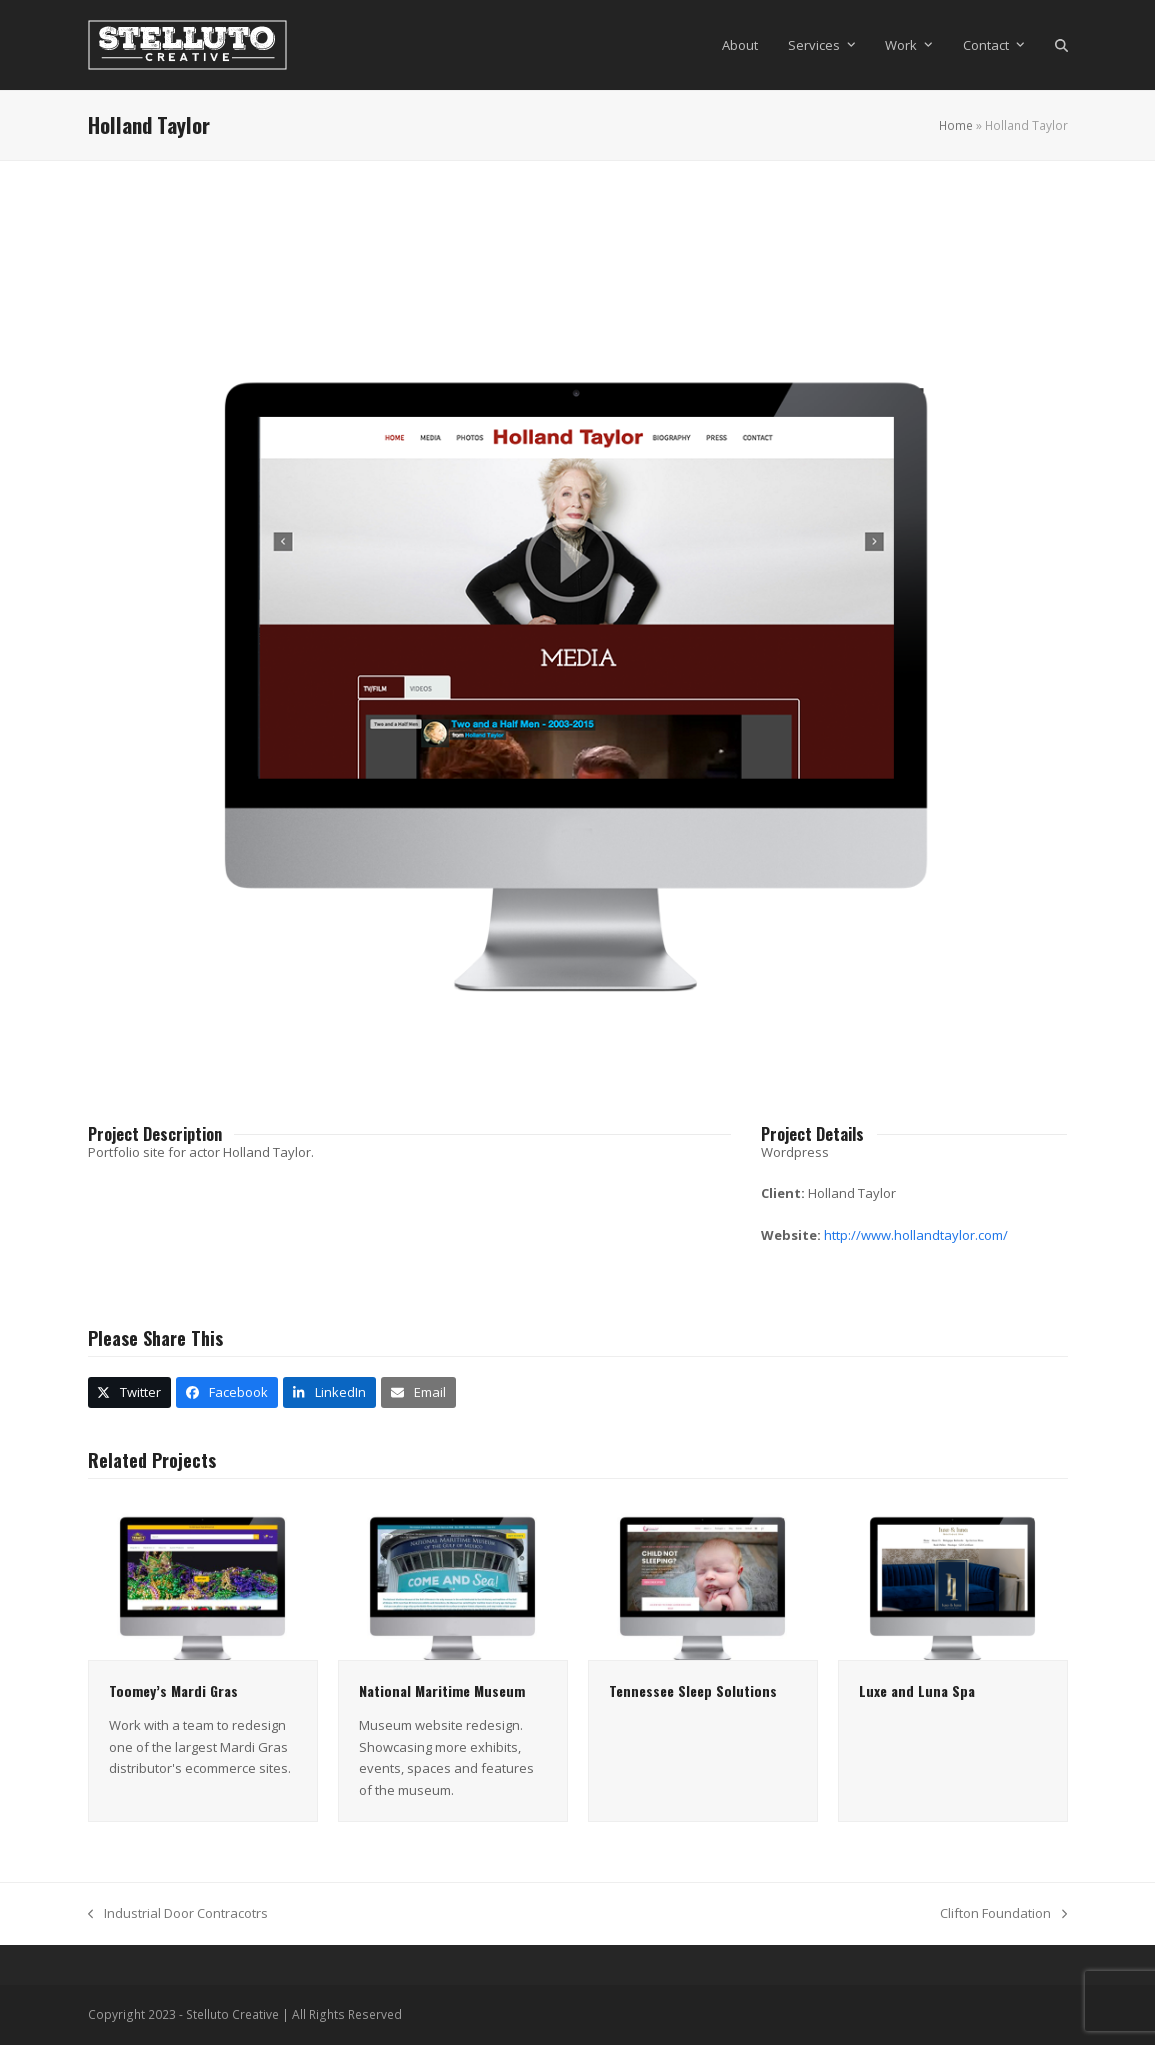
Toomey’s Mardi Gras (173, 1690)
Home (956, 125)
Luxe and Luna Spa (917, 1690)
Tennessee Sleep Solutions (693, 1690)
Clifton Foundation (1003, 1914)
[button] (1061, 45)
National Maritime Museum (442, 1690)
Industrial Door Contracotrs (178, 1914)
